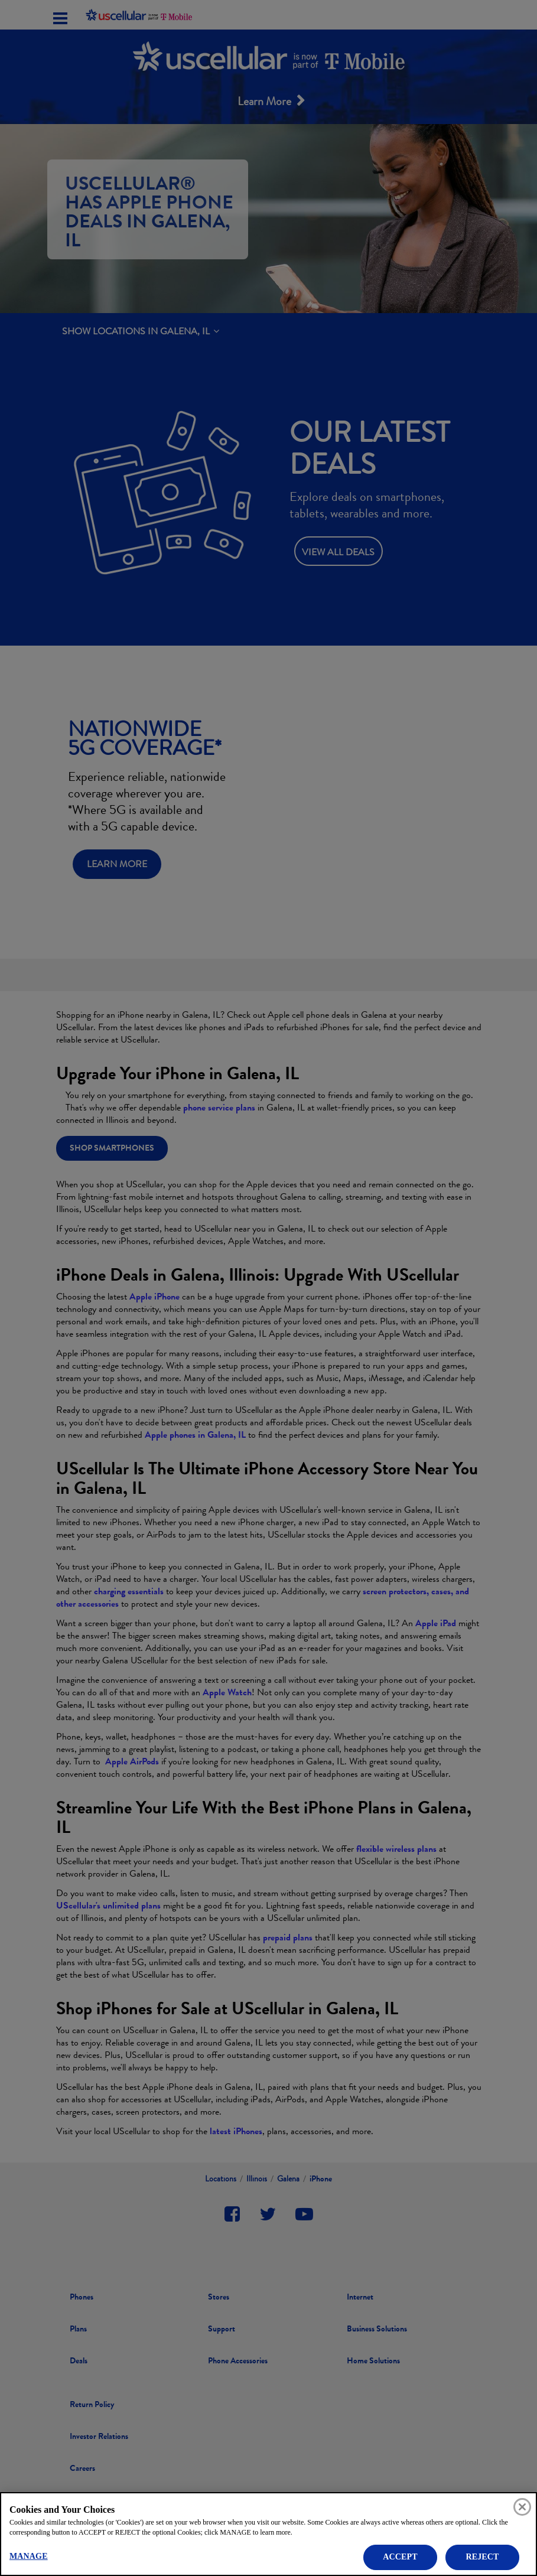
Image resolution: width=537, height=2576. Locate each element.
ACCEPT (400, 2556)
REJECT (482, 2556)
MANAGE (28, 2556)
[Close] (522, 2507)
